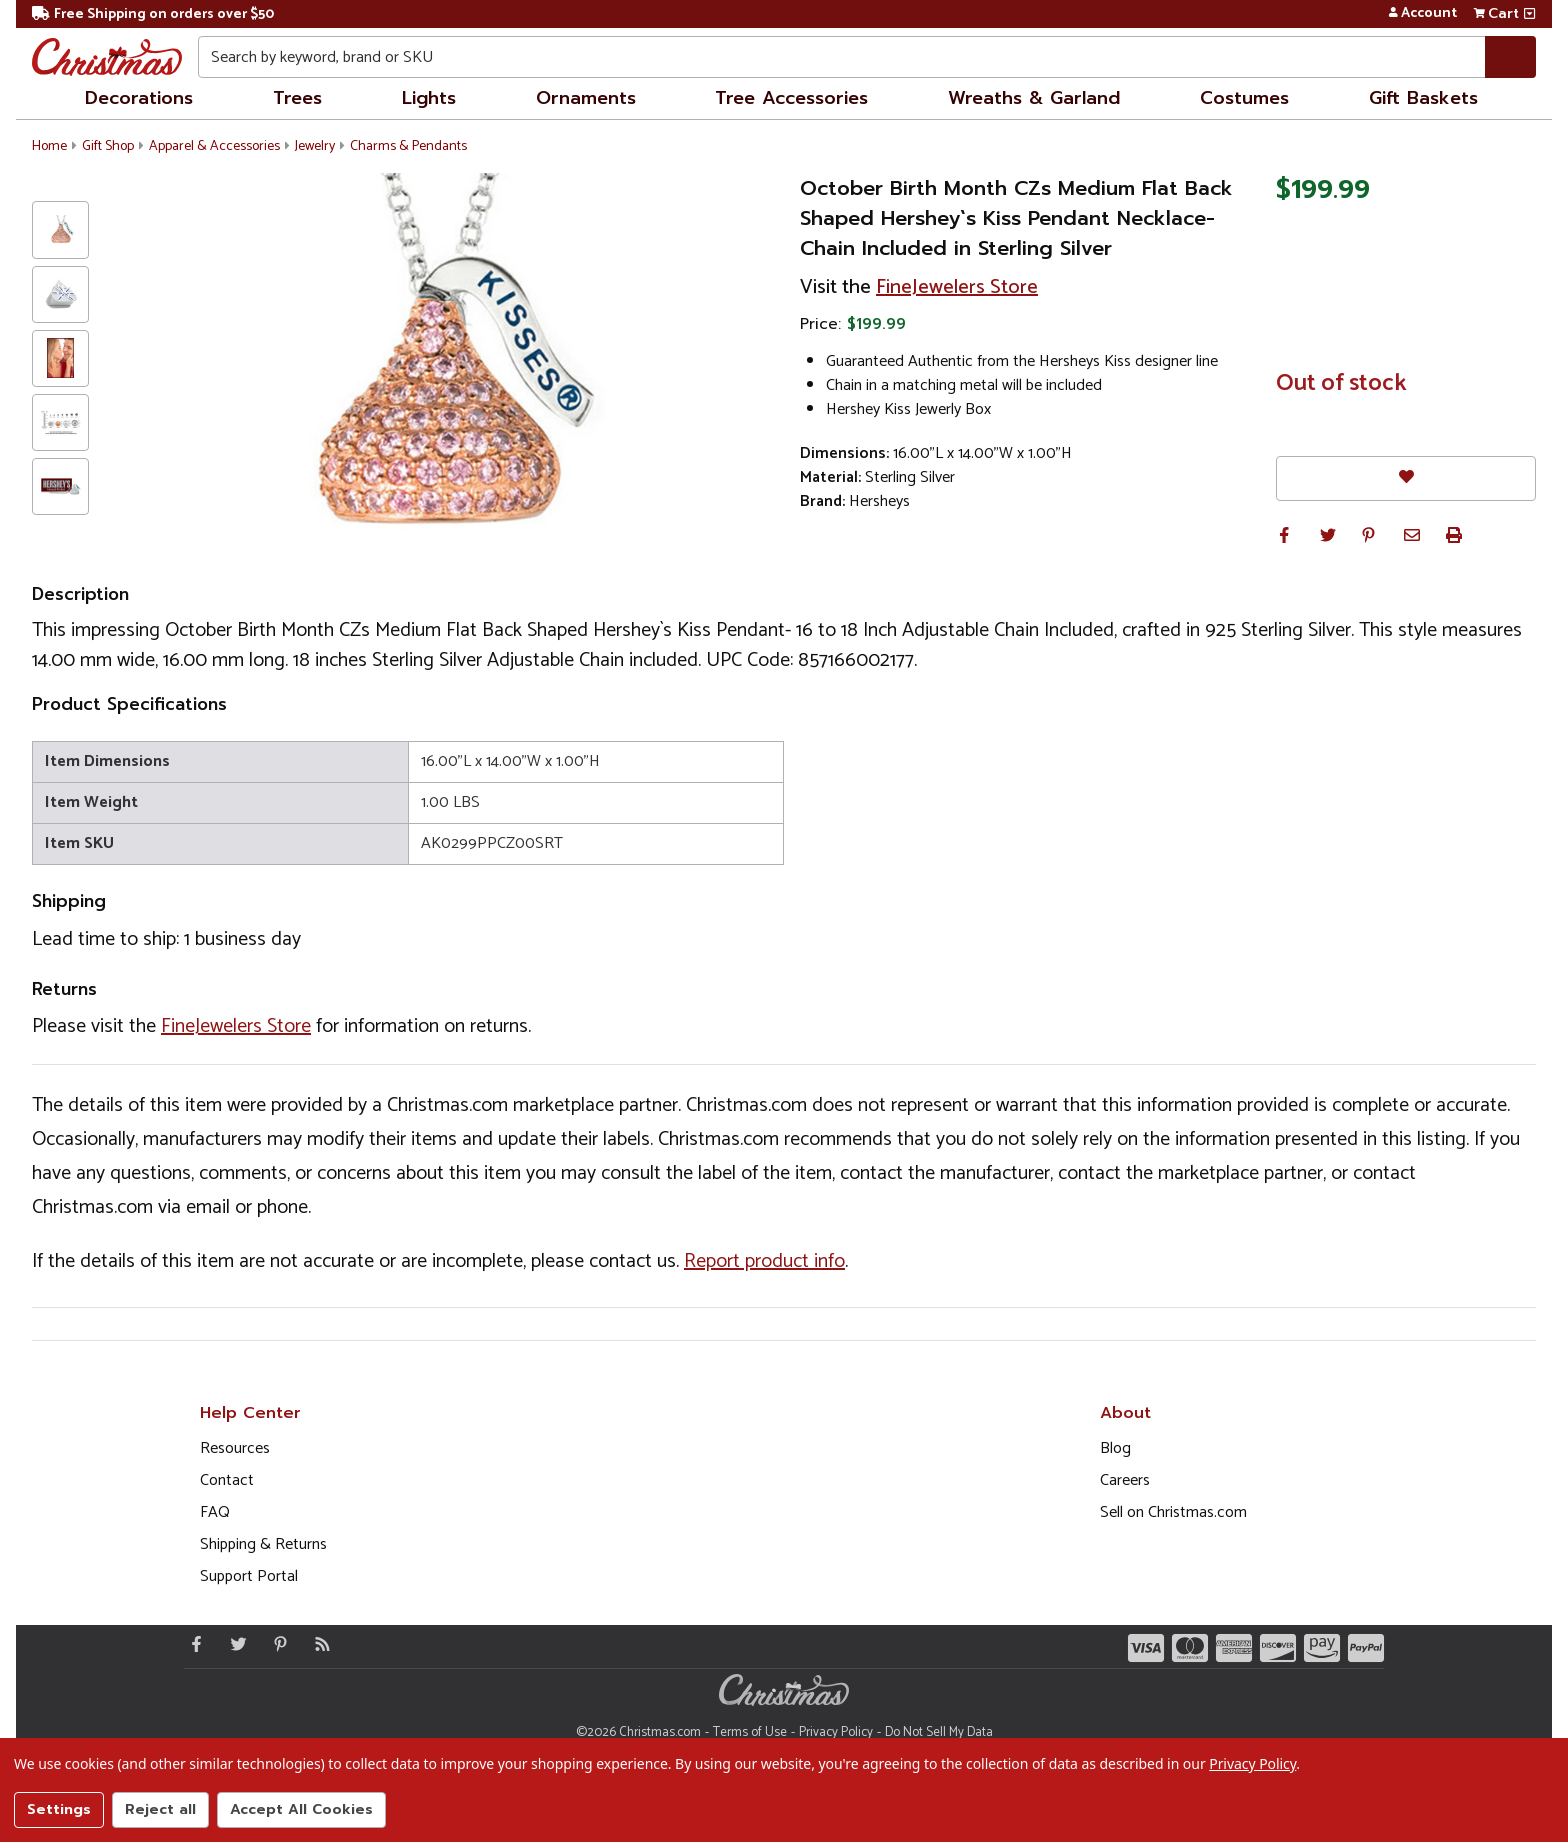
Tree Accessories (791, 98)
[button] (1284, 535)
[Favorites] (1406, 478)
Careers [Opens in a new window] (1125, 1480)
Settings (59, 1809)
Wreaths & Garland (1034, 98)
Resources (235, 1448)
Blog (1115, 1448)
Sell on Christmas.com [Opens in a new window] (1173, 1512)
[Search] (1510, 57)
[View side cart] (1529, 14)
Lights (429, 98)
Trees (297, 98)
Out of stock (1341, 384)
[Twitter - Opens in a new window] (234, 1644)
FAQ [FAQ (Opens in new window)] (215, 1512)
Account (1422, 14)
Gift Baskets (1423, 98)
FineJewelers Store (957, 287)
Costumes (1244, 98)
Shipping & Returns (263, 1544)
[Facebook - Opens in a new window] (192, 1644)
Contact (227, 1480)
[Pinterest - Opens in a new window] (276, 1644)
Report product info (764, 1261)
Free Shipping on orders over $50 (153, 14)
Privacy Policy (836, 1732)
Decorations (139, 98)
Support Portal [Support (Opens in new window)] (249, 1576)
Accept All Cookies (301, 1809)
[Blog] (318, 1644)
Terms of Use (750, 1732)
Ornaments (586, 98)
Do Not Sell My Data (939, 1732)
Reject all (160, 1809)
